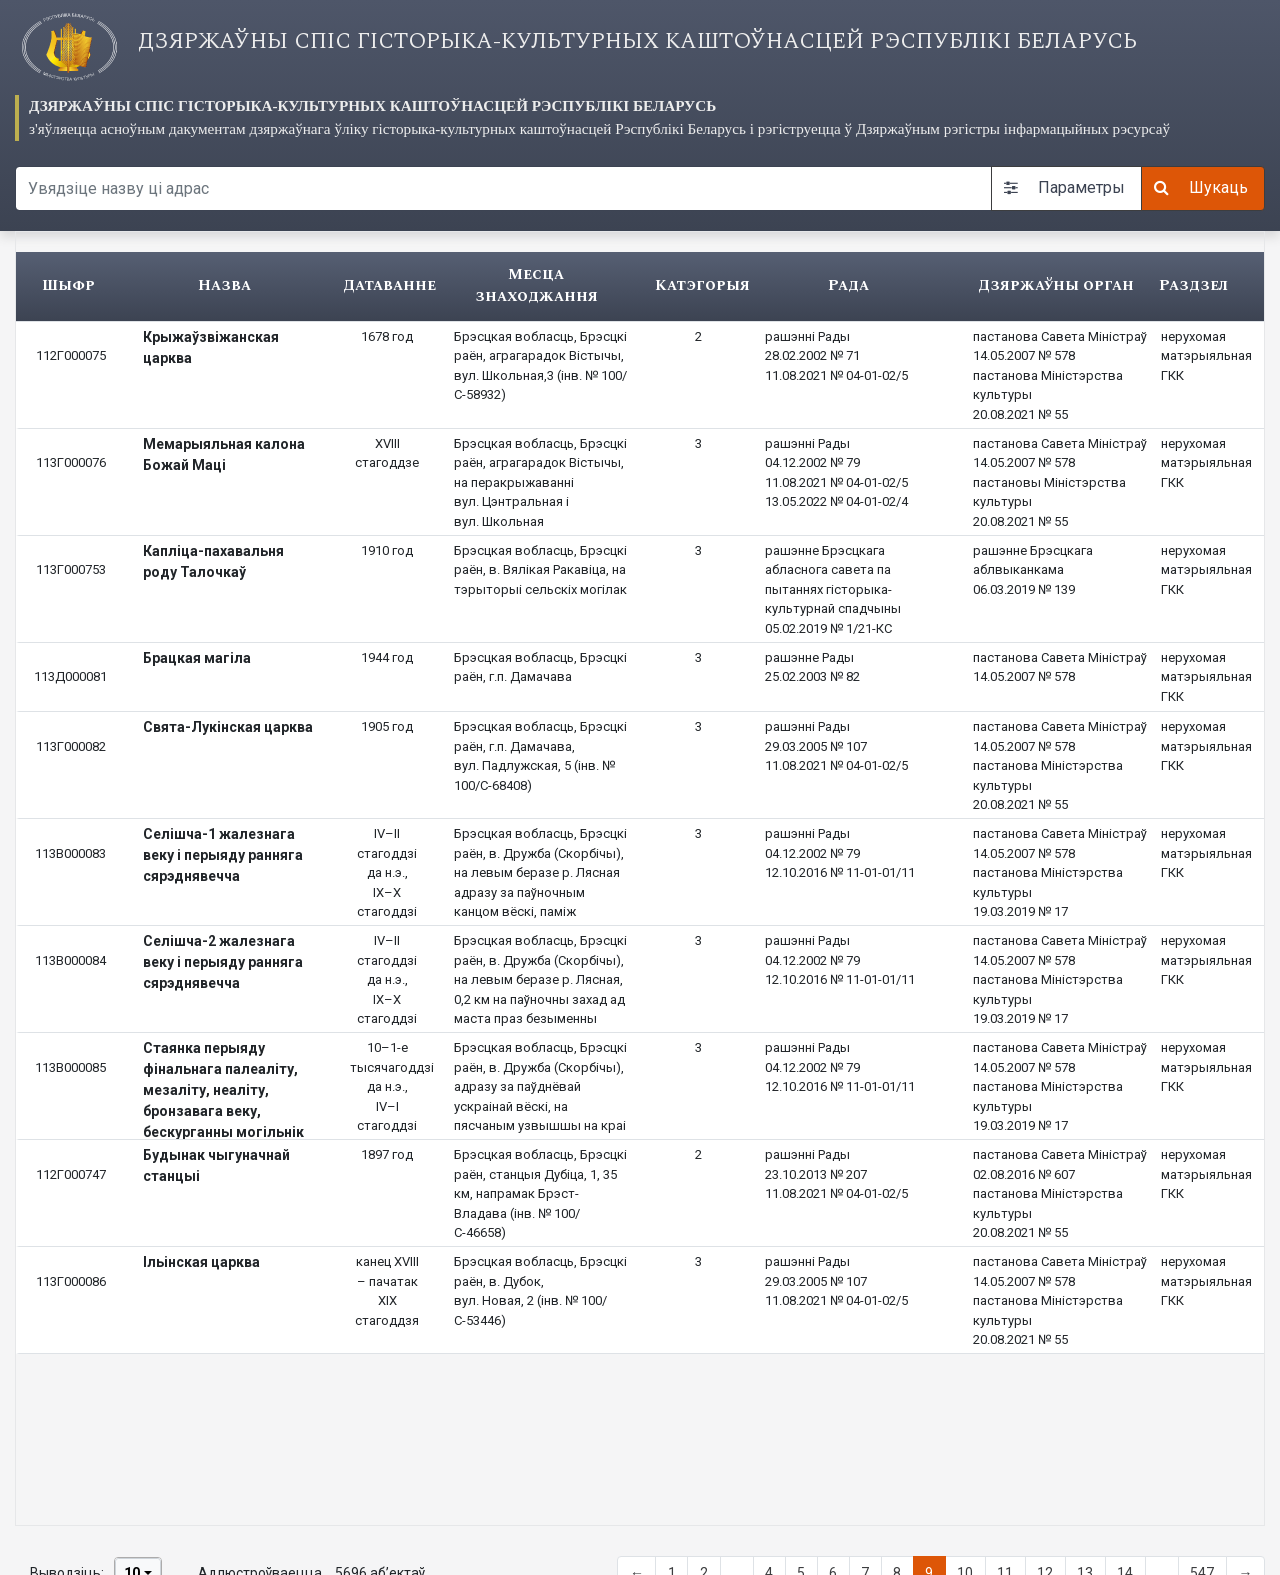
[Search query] (503, 188)
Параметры (1064, 187)
